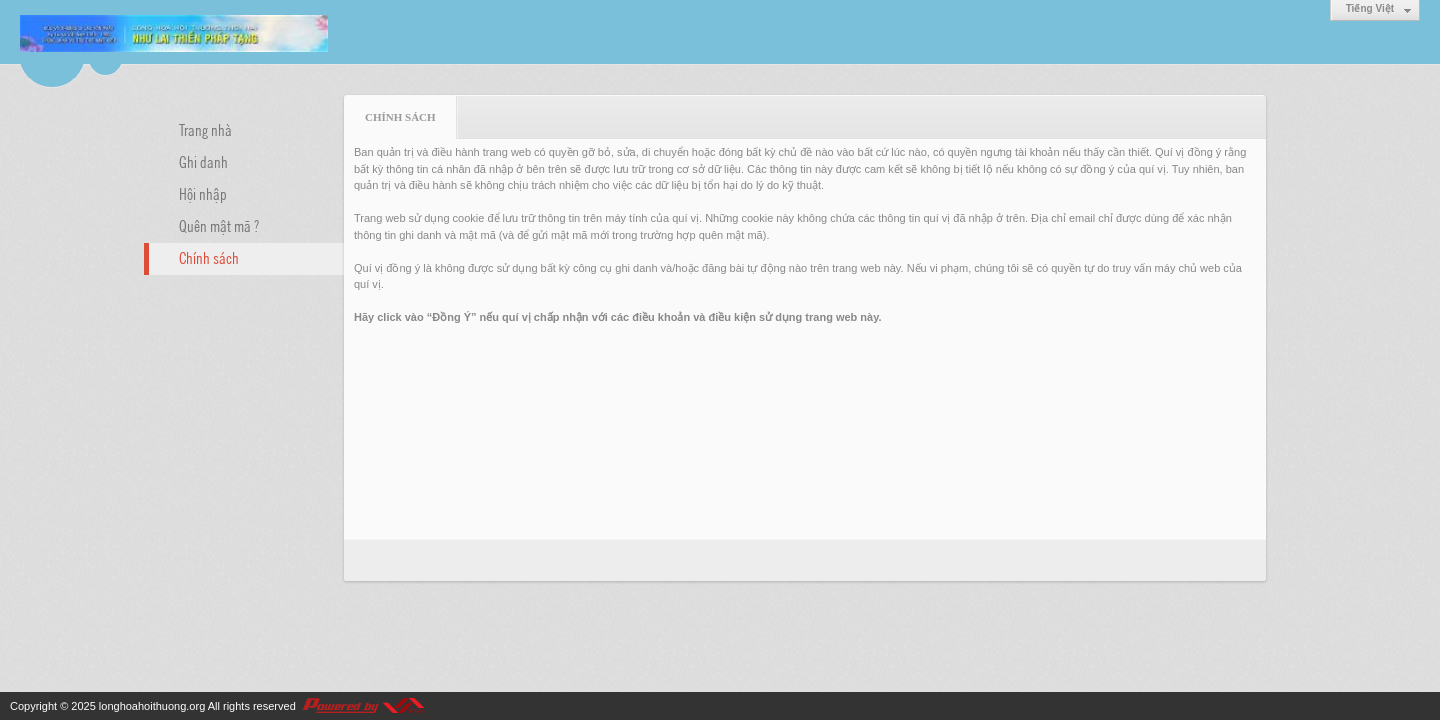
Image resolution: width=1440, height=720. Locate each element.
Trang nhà (205, 129)
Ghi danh (203, 161)
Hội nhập (203, 193)
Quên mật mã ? (219, 225)
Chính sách (209, 257)
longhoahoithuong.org (152, 706)
